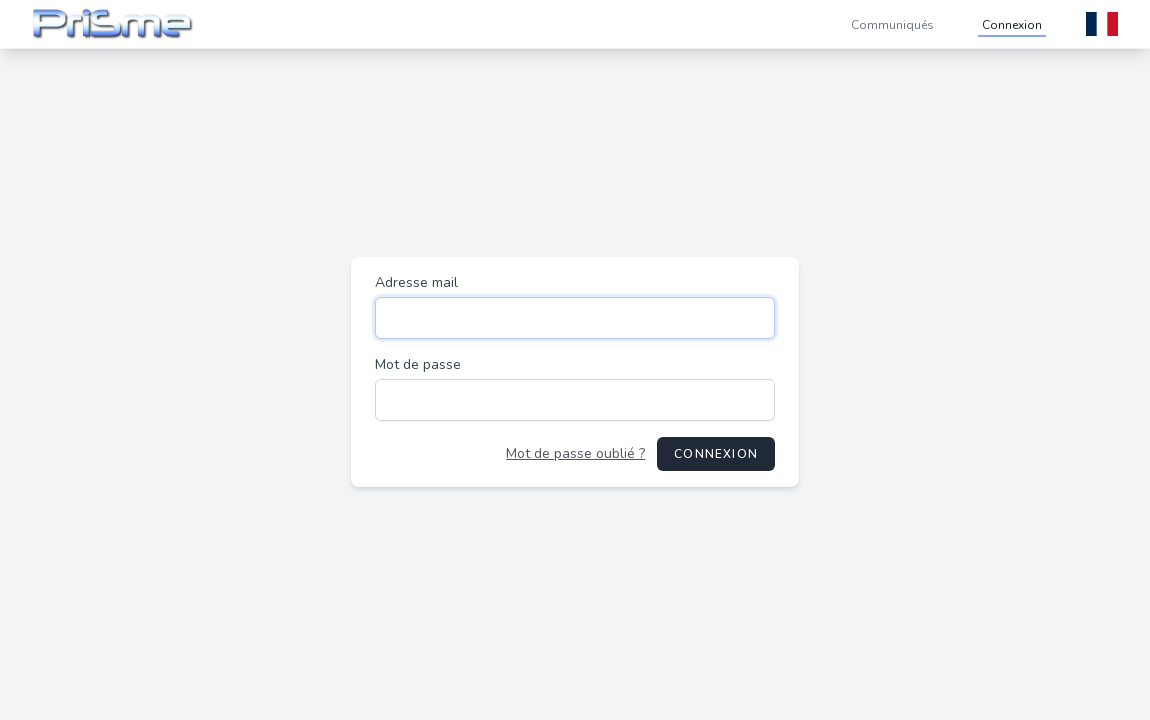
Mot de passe (418, 364)
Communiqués (892, 25)
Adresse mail (416, 282)
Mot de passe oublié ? (575, 453)
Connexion (1012, 25)
